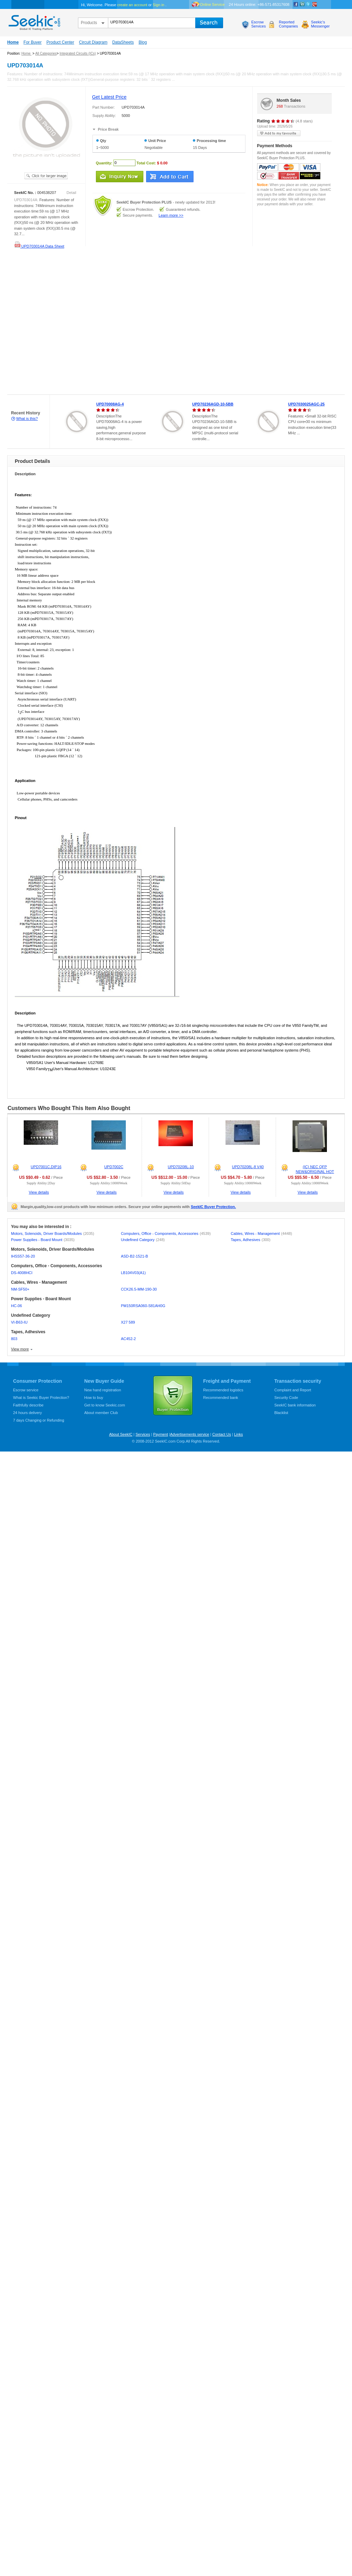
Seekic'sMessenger (320, 24)
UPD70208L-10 (181, 1167)
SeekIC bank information (295, 1405)
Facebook (296, 4)
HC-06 (16, 1306)
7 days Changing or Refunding (38, 1420)
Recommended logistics (223, 1390)
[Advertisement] (71, 323)
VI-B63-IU (19, 1322)
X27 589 (128, 1322)
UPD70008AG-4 (110, 404)
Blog (143, 42)
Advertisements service (189, 1434)
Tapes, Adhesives (250, 1240)
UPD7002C (113, 1167)
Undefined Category (143, 1240)
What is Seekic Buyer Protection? (41, 1397)
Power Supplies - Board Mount (43, 1240)
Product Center (60, 42)
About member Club (101, 1413)
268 (280, 106)
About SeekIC (120, 1434)
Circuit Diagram (93, 42)
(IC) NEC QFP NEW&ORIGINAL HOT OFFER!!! (315, 1171)
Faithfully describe (28, 1405)
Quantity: (104, 163)
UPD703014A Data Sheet (39, 246)
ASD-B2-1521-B (134, 1256)
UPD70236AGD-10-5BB (212, 404)
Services (142, 1434)
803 (14, 1339)
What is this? (27, 418)
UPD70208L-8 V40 (248, 1167)
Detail (71, 193)
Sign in (158, 5)
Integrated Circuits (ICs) (77, 53)
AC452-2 (128, 1339)
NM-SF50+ (20, 1289)
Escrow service (25, 1390)
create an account (132, 5)
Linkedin (302, 4)
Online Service (212, 4)
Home (13, 42)
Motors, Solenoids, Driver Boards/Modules (52, 1233)
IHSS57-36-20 (23, 1256)
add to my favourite (278, 133)
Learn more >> (170, 215)
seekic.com (33, 21)
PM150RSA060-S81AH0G (143, 1306)
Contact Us (221, 1434)
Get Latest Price (109, 97)
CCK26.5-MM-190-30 (139, 1289)
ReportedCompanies (288, 24)
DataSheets (123, 42)
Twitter (308, 4)
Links (238, 1434)
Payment (160, 1434)
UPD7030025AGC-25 (306, 404)
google (314, 4)
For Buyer (32, 42)
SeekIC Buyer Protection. (213, 1207)
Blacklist (281, 1413)
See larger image (46, 175)
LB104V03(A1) (133, 1273)
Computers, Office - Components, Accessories (166, 1233)
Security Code (286, 1397)
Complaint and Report (292, 1390)
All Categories (45, 53)
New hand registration (102, 1390)
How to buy (93, 1397)
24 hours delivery (27, 1413)
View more (20, 1349)
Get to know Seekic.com (104, 1405)
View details (39, 1192)
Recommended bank (220, 1397)
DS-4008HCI (21, 1273)
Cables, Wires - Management (261, 1233)
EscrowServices (258, 24)
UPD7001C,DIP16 (46, 1167)
